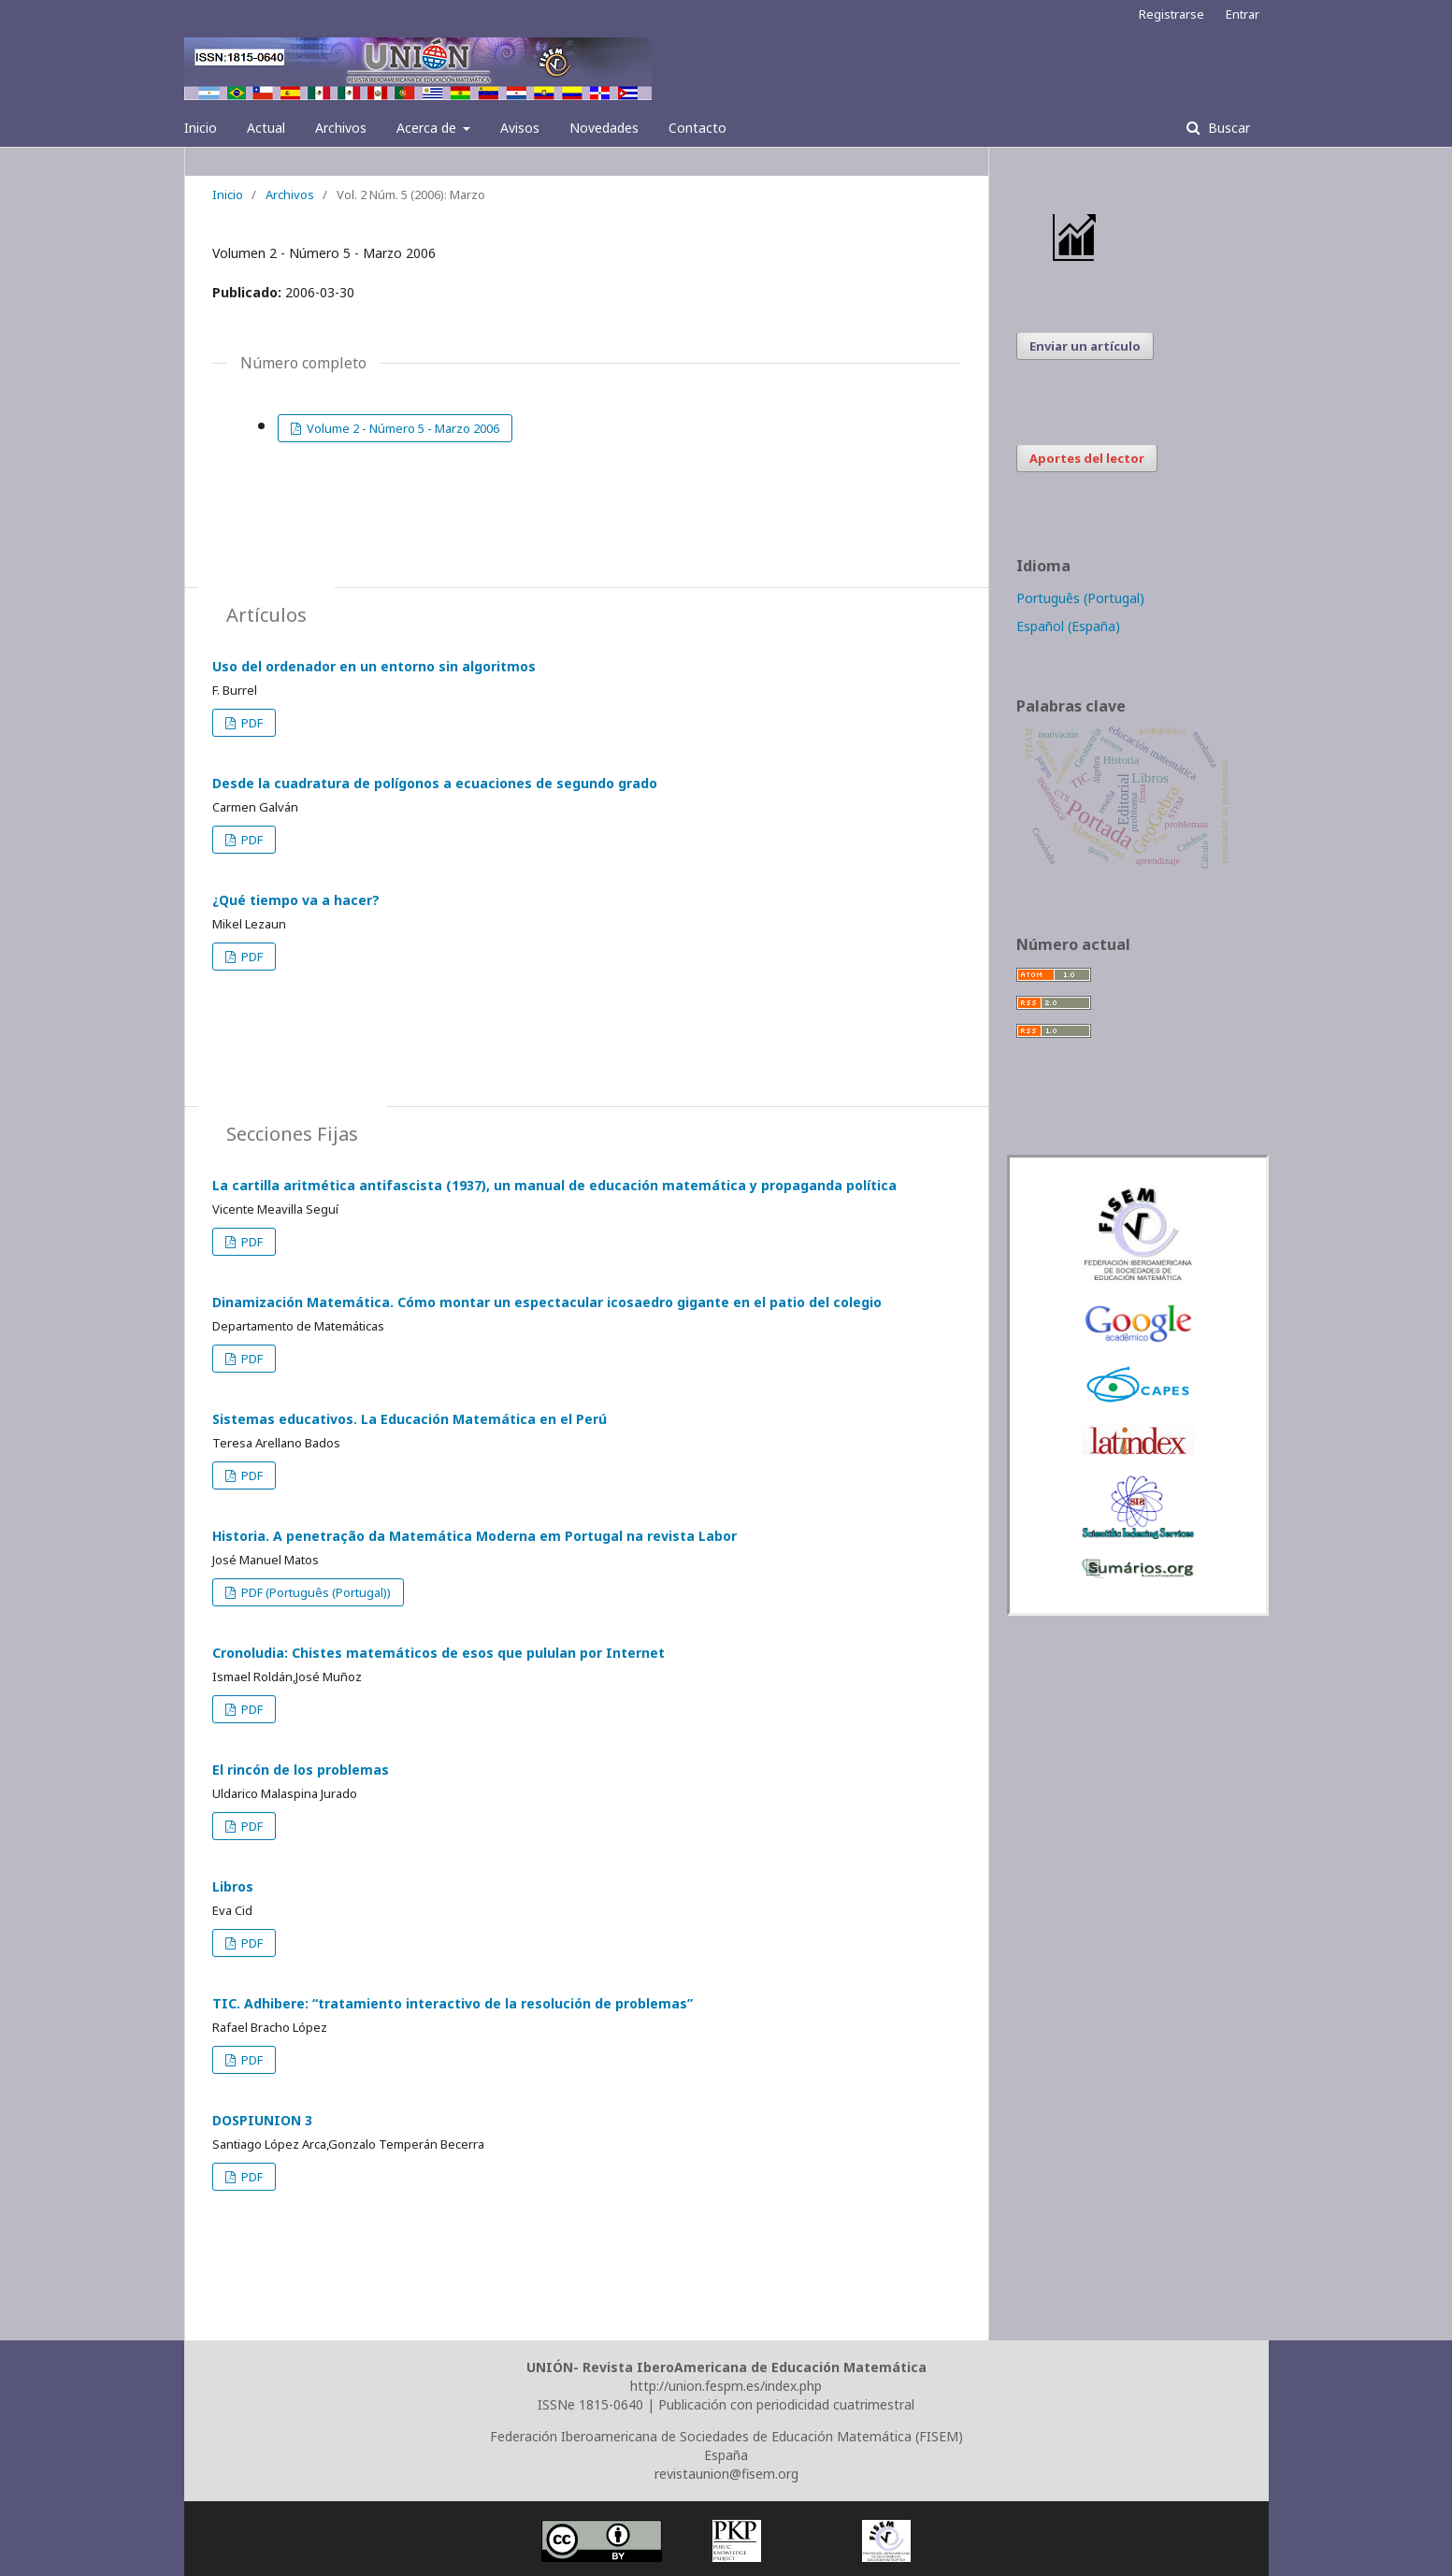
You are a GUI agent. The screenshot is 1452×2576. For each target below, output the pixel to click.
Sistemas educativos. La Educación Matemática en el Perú (409, 1419)
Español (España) (1068, 626)
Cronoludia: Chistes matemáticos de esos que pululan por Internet (438, 1653)
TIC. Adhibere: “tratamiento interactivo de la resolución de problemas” (452, 2003)
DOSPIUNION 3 (262, 2120)
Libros (232, 1886)
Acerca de (428, 128)
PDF (250, 722)
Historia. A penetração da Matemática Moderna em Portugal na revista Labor (474, 1536)
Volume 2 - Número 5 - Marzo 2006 (401, 428)
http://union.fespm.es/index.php (726, 2386)
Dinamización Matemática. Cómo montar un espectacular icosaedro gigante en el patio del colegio (547, 1302)
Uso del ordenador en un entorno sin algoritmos (374, 666)
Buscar (1227, 128)
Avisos (519, 128)
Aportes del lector (1086, 458)
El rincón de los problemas (300, 1769)
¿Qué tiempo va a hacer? (296, 900)
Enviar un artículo (1085, 346)
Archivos (341, 128)
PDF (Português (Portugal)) (314, 1592)
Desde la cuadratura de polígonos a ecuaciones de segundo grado (434, 783)
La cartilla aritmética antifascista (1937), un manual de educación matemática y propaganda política (554, 1185)
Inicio (200, 128)
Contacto (697, 128)
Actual (266, 128)
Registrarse (1171, 14)
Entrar (1242, 14)
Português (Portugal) (1080, 598)
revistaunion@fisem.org (726, 2473)
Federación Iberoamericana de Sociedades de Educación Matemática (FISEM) (726, 2436)
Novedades (604, 128)
